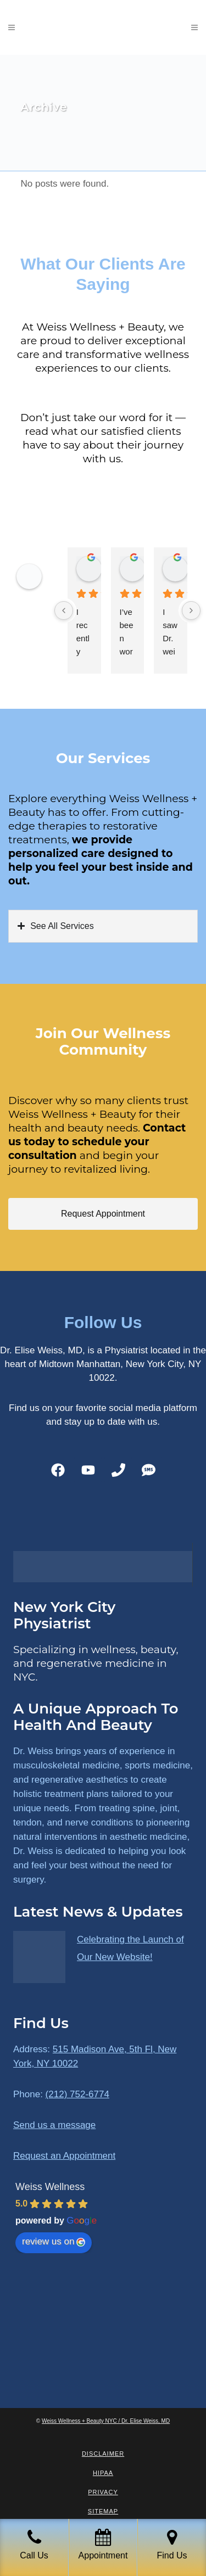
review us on (53, 2241)
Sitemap (103, 2511)
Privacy (103, 2492)
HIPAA (103, 2472)
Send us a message (54, 2125)
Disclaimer (103, 2453)
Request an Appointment (64, 2156)
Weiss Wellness (50, 2186)
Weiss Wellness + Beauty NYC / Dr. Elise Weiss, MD (106, 2421)
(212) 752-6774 (77, 2094)
